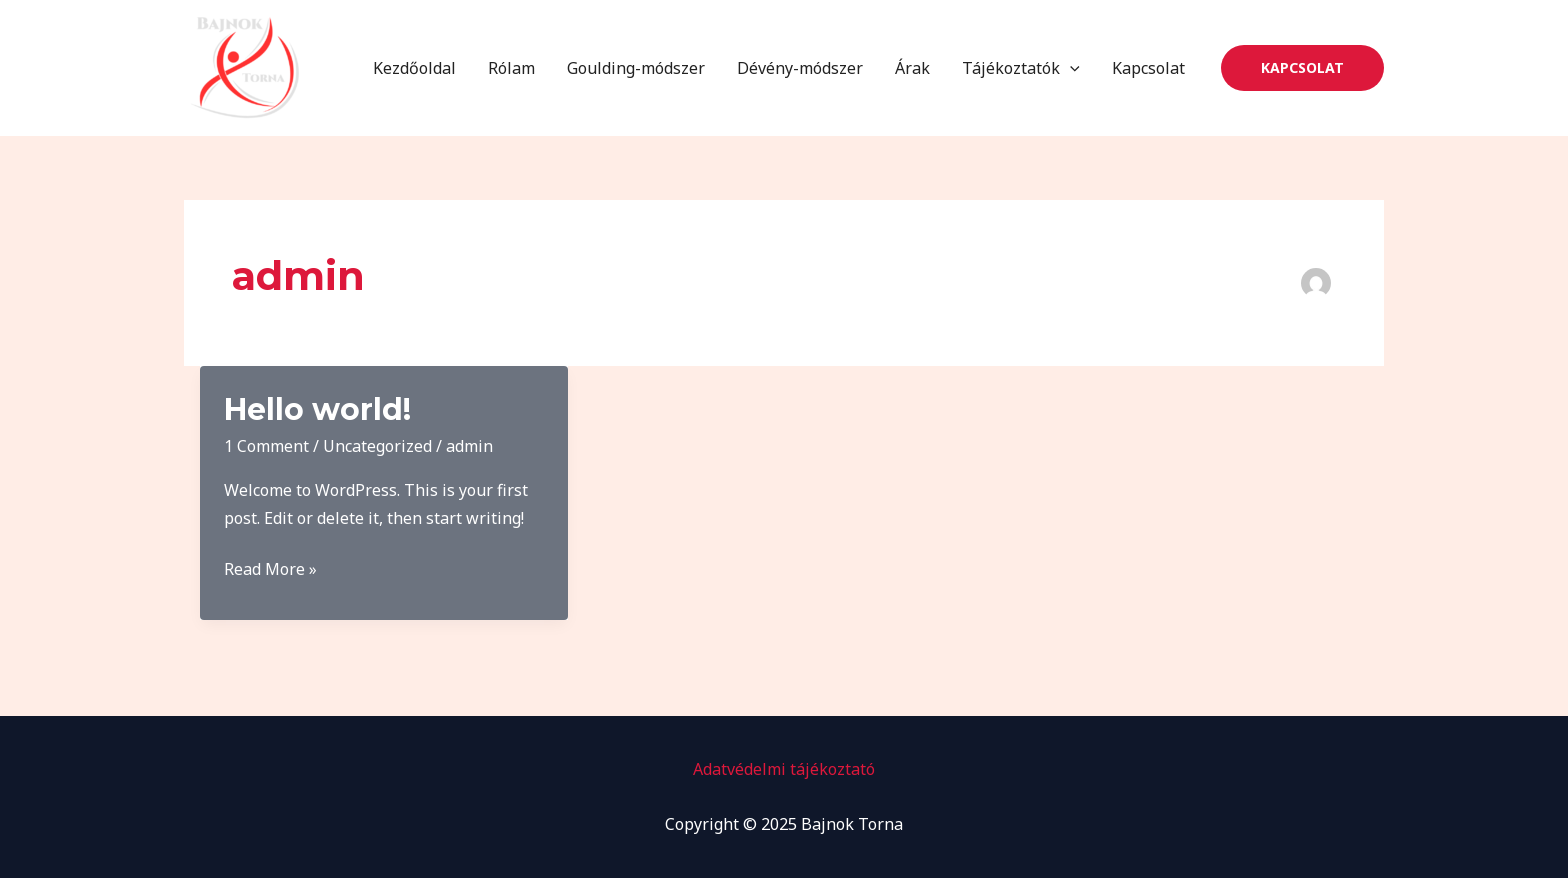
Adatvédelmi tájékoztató (784, 769)
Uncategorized (377, 446)
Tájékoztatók (1021, 68)
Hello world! (317, 409)
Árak (912, 68)
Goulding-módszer (636, 68)
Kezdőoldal (414, 68)
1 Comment (266, 446)
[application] (1070, 68)
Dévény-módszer (800, 68)
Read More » (270, 569)
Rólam (511, 68)
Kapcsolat (1148, 68)
